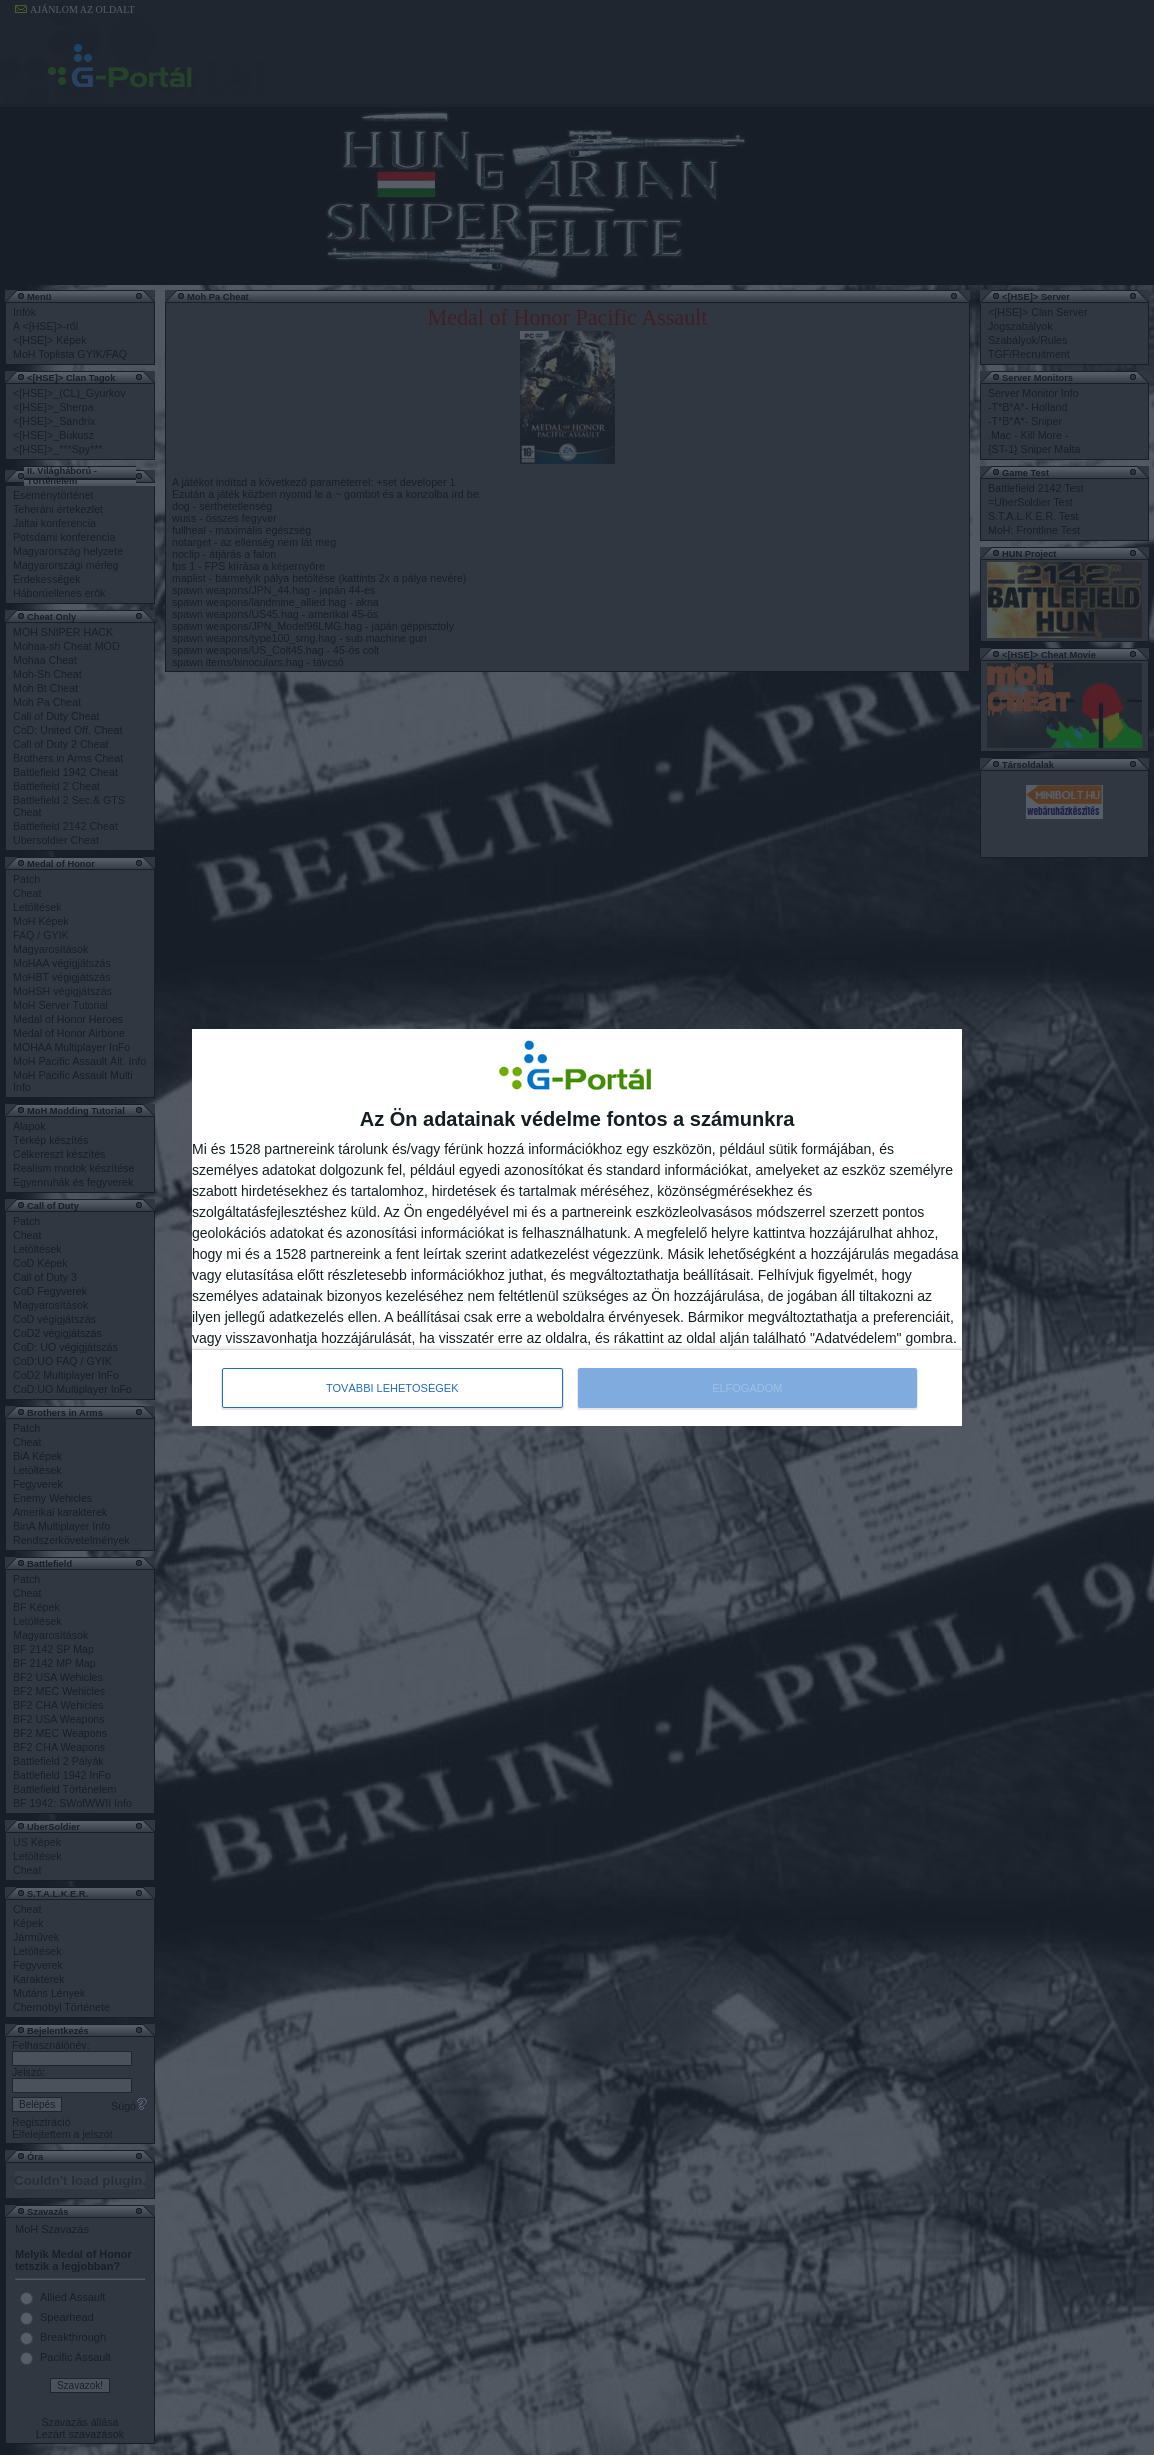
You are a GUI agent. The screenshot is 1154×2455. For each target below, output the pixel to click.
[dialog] (577, 1228)
